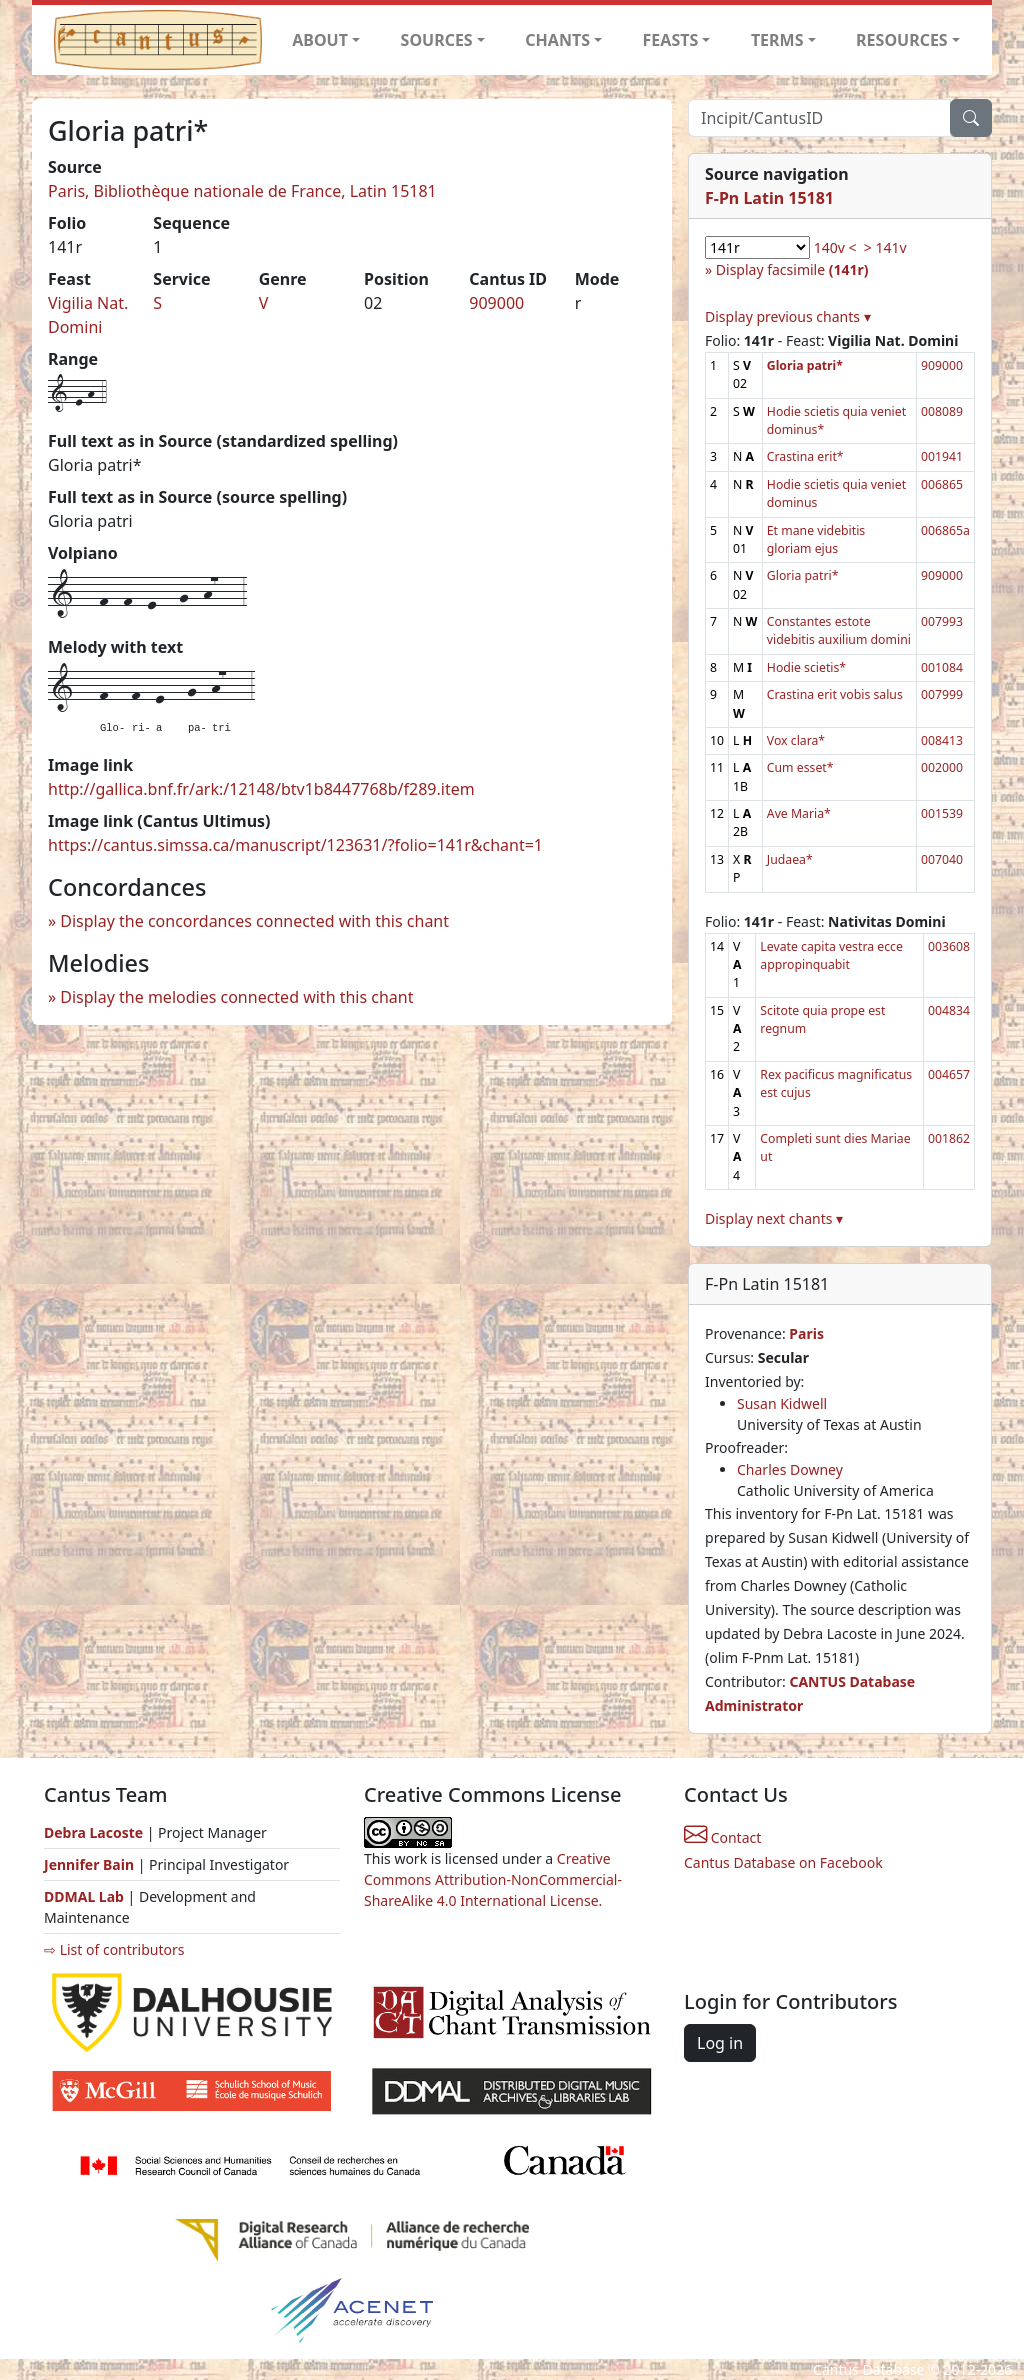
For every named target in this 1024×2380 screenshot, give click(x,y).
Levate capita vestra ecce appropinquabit (831, 955)
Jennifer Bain (91, 1864)
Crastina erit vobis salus (835, 694)
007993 (942, 621)
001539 (942, 813)
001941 (942, 456)
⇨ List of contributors (114, 1949)
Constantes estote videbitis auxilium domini (839, 630)
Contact (722, 1837)
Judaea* (790, 859)
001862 (949, 1138)
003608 (949, 946)
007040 (942, 859)
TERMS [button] (777, 40)
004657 (949, 1074)
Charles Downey (790, 1469)
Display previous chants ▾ (788, 316)
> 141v (885, 247)
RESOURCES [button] (902, 40)
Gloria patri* (803, 575)
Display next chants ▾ (774, 1218)
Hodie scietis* (806, 667)
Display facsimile (792, 269)
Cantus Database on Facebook (783, 1862)
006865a (945, 530)
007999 (942, 694)
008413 (942, 740)
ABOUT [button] (320, 40)
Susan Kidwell (782, 1403)
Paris (806, 1333)
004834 (949, 1010)
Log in (720, 2043)
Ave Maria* (799, 813)
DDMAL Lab (84, 1896)
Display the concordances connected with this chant (254, 921)
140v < (835, 247)
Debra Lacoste (93, 1832)
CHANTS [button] (557, 40)
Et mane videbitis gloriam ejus (816, 539)
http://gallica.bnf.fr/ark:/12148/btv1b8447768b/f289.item (261, 789)
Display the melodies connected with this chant (236, 997)
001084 (942, 667)
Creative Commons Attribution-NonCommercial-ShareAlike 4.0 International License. (493, 1879)
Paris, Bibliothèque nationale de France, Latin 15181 (242, 191)
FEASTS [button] (671, 40)
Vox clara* (796, 740)
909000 (496, 303)
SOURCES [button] (437, 40)
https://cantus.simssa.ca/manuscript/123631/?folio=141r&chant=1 (295, 845)
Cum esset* (800, 767)
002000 (942, 767)
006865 (942, 484)
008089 (942, 411)
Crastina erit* (805, 456)
